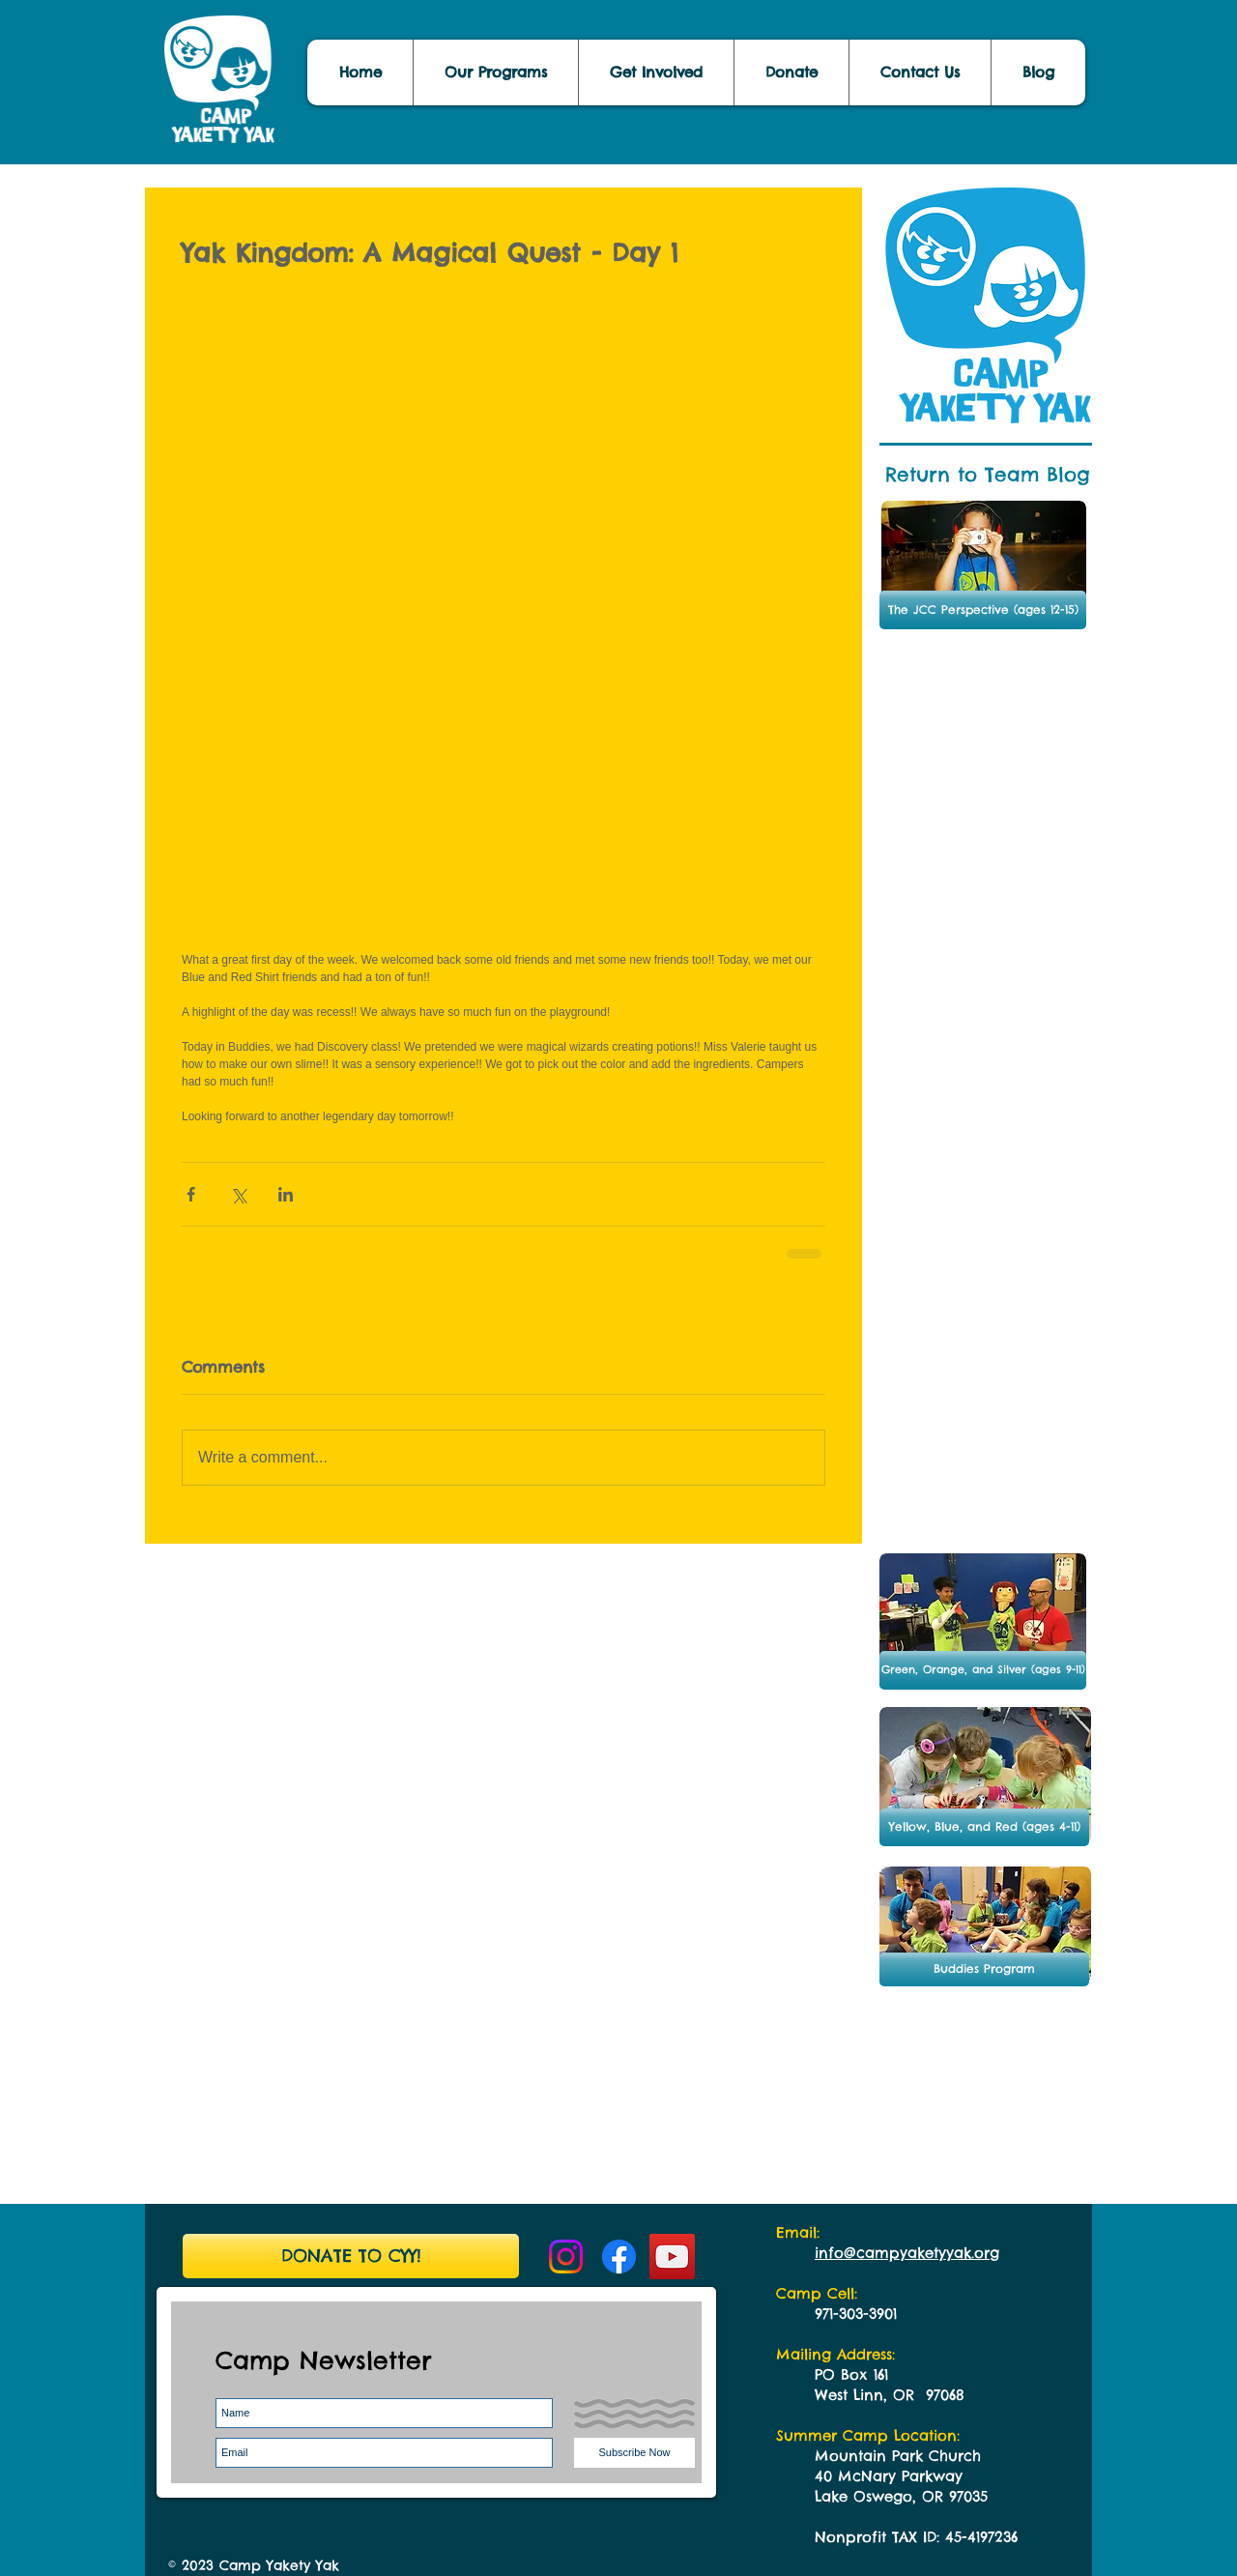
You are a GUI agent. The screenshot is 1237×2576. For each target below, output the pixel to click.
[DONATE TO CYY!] (351, 2256)
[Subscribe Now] (634, 2453)
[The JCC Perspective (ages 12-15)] (982, 610)
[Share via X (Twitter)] (238, 1194)
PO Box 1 (846, 2374)
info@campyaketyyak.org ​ (907, 2252)
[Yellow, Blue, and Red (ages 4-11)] (984, 1827)
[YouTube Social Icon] (672, 2256)
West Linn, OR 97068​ (889, 2395)
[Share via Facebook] (191, 1194)
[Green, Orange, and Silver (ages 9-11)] (982, 1670)
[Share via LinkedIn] (285, 1194)
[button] (1038, 72)
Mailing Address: (835, 2354)
